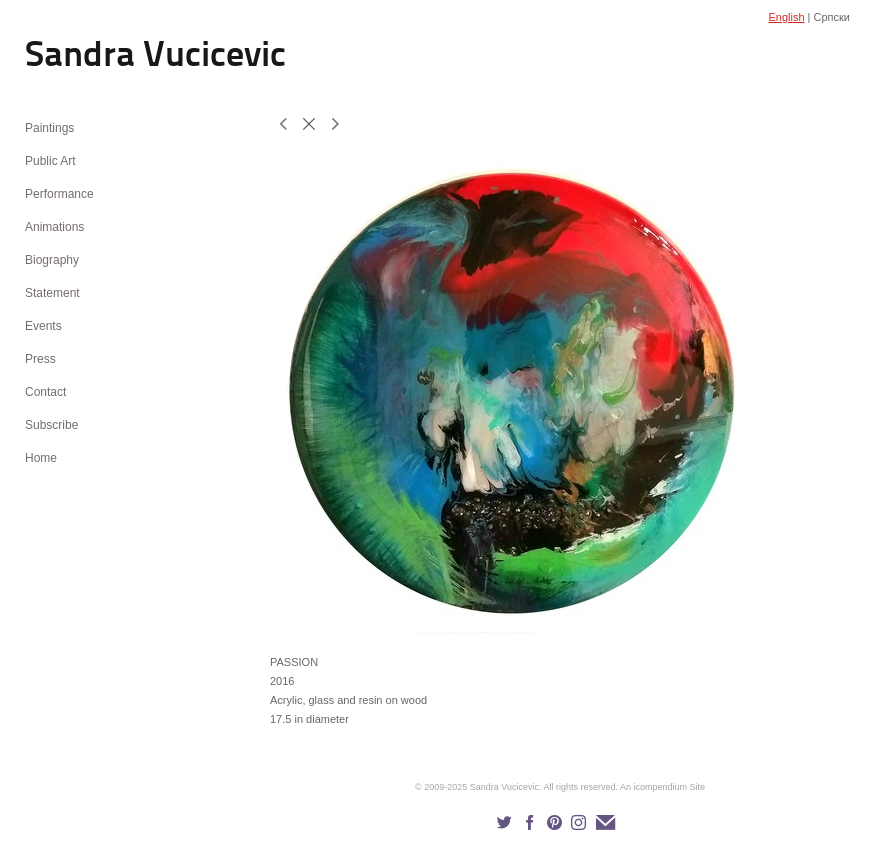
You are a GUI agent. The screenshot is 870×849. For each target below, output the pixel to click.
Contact (45, 392)
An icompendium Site (662, 787)
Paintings (49, 128)
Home (41, 458)
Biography (52, 260)
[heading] (75, 57)
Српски (832, 17)
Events (43, 326)
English (786, 17)
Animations (54, 227)
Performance (59, 194)
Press (40, 359)
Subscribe (51, 425)
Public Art (50, 161)
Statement (52, 293)
